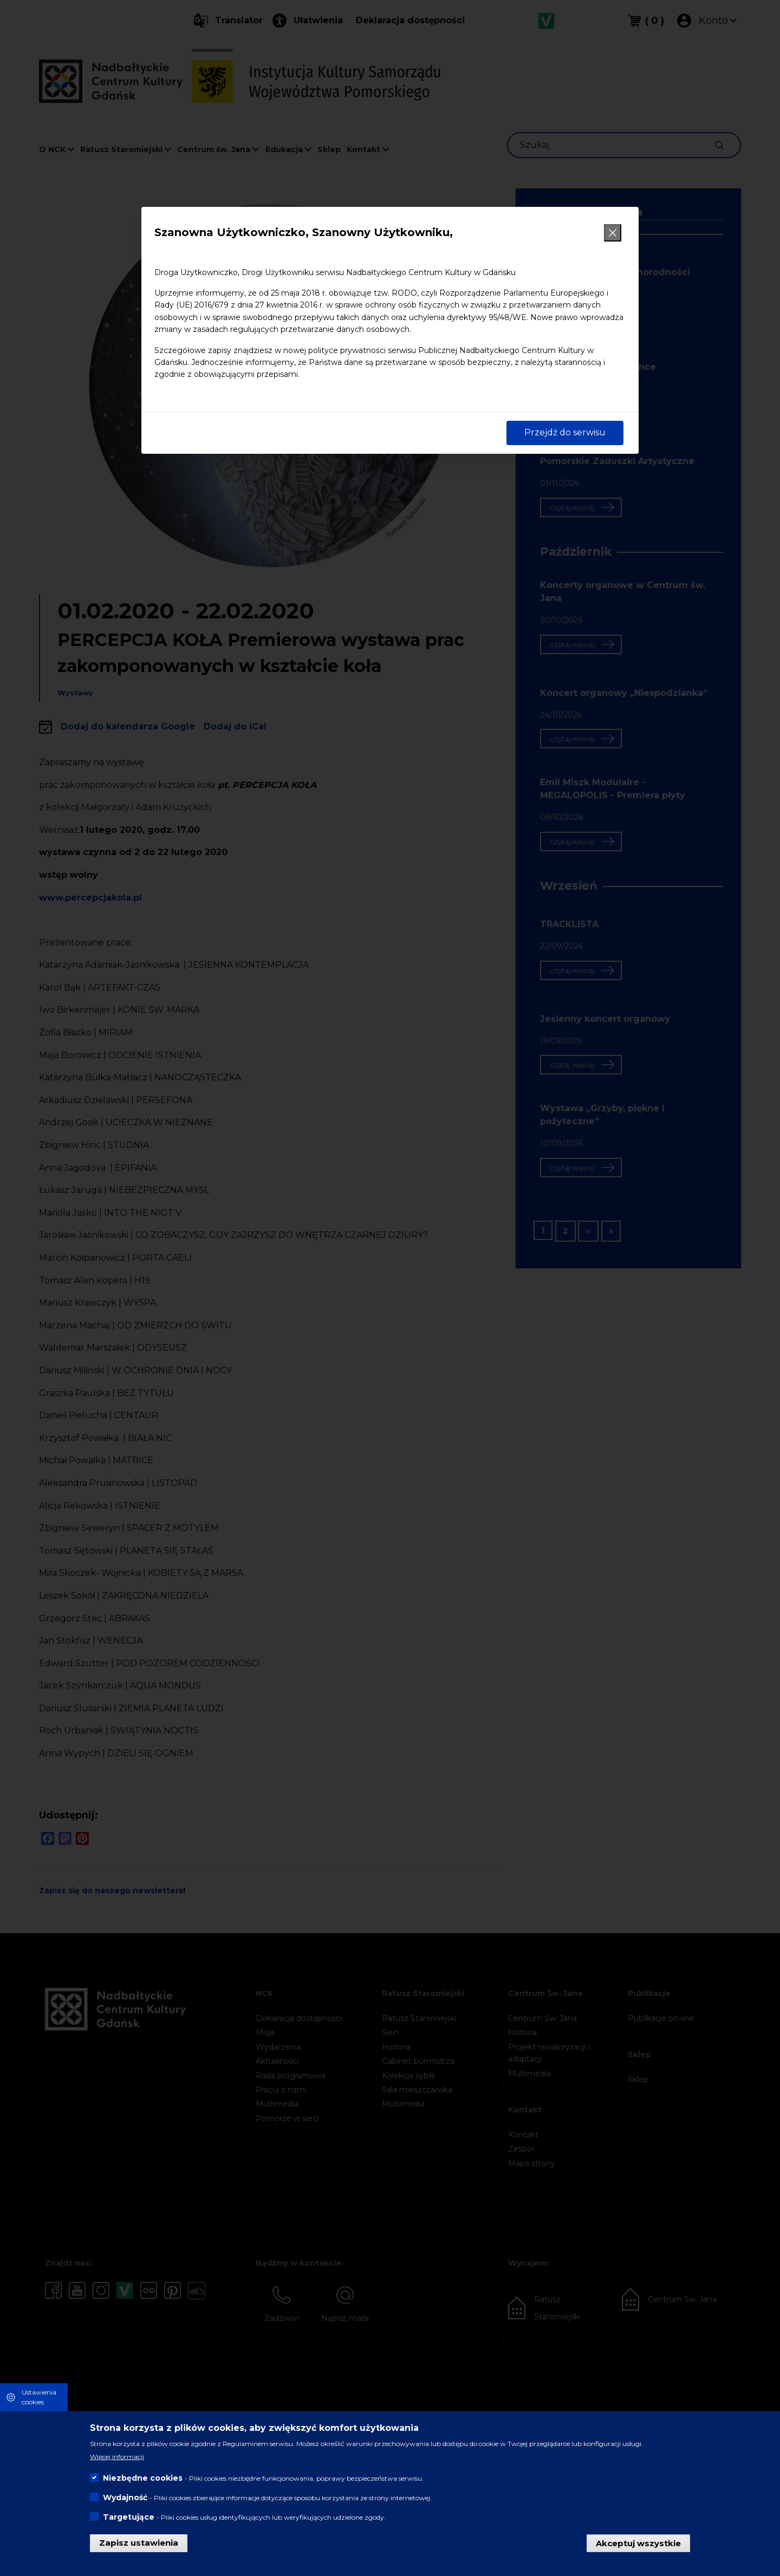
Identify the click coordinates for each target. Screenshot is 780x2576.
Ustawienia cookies (39, 2397)
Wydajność (125, 2497)
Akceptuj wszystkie (638, 2543)
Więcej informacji (117, 2457)
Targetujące (128, 2517)
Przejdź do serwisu (565, 432)
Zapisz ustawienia (138, 2543)
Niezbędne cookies (143, 2478)
